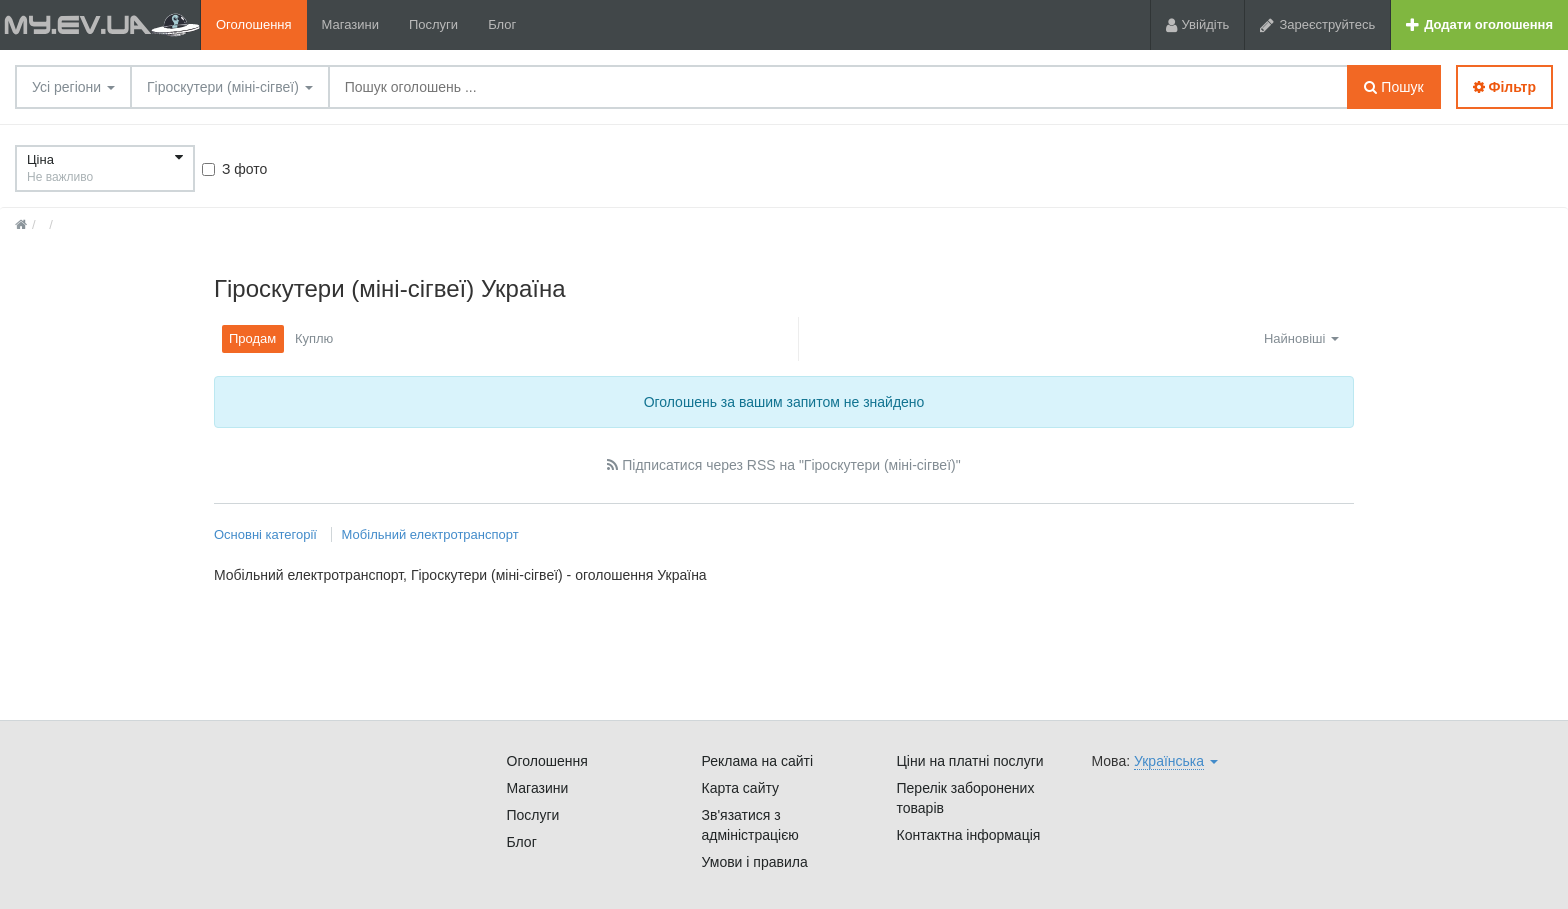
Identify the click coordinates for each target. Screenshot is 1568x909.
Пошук (1393, 87)
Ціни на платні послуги (970, 761)
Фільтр (1504, 87)
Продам (252, 338)
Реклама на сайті (758, 761)
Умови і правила (755, 862)
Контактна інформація (969, 835)
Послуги (433, 24)
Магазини (350, 24)
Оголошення (254, 24)
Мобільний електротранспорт (430, 534)
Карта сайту (741, 788)
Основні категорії (267, 534)
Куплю (314, 338)
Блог (502, 24)
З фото (234, 169)
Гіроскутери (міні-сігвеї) (230, 87)
